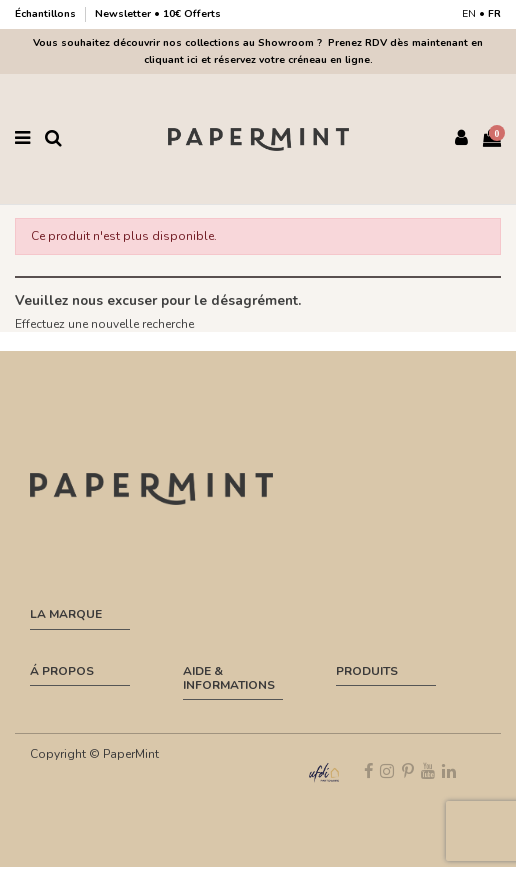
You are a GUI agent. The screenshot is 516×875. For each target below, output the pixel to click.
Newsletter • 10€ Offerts (158, 14)
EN (469, 14)
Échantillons (47, 14)
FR (494, 14)
